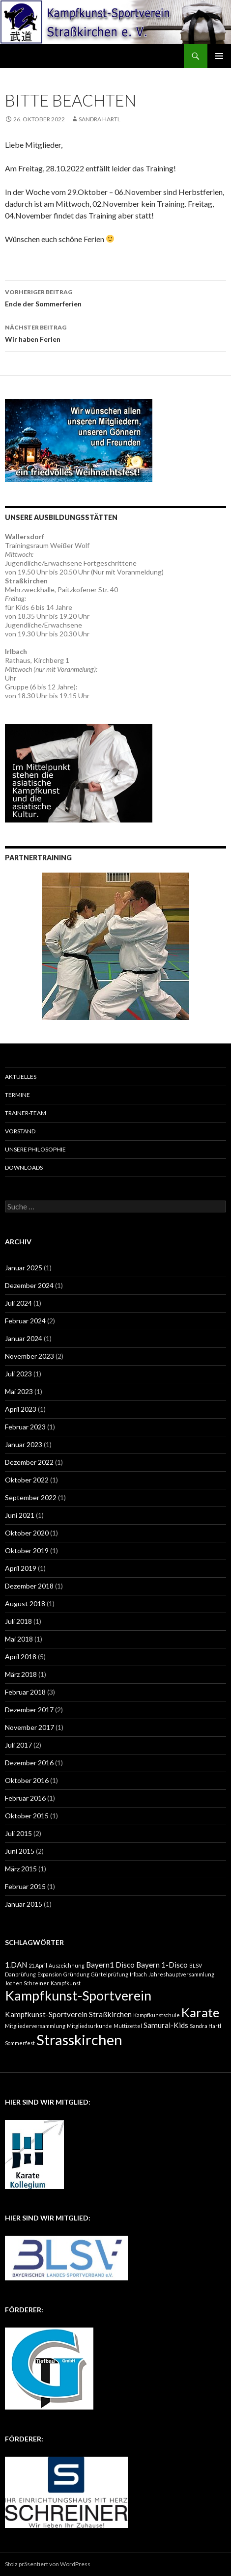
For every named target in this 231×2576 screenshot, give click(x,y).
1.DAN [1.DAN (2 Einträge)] (16, 1964)
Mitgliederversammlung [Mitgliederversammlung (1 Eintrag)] (35, 2026)
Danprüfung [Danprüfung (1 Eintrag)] (20, 1974)
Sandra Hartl (99, 119)
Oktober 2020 (27, 1533)
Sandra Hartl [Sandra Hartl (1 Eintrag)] (205, 2026)
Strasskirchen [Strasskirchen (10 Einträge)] (79, 2039)
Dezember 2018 (29, 1586)
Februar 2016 (25, 1798)
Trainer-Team (25, 1113)
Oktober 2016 (27, 1780)
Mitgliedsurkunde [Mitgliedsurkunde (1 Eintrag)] (89, 2026)
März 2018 (21, 1674)
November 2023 (29, 1356)
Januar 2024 (23, 1338)
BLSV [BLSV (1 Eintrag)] (195, 1965)
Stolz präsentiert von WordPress (47, 2564)
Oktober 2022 (27, 1480)
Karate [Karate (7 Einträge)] (200, 2012)
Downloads (24, 1167)
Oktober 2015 (27, 1815)
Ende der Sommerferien (115, 297)
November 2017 (29, 1727)
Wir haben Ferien (115, 332)
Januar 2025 (23, 1267)
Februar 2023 (25, 1427)
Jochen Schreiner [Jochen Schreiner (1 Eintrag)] (27, 1983)
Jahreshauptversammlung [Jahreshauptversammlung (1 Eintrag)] (181, 1974)
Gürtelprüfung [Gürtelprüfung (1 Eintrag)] (109, 1974)
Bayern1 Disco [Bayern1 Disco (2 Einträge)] (110, 1964)
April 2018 (20, 1656)
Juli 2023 (18, 1374)
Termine (17, 1094)
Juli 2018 (18, 1621)
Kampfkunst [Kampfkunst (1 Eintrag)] (66, 1983)
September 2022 (31, 1497)
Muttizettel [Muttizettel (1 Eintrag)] (128, 2026)
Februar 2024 (25, 1320)
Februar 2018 (25, 1692)
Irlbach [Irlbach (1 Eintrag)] (138, 1974)
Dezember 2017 (29, 1709)
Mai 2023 (19, 1391)
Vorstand (20, 1131)
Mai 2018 (19, 1639)
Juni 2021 (19, 1515)
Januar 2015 (23, 1904)
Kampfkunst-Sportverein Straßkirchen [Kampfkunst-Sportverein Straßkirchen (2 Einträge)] (68, 2014)
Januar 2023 (23, 1444)
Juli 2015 (18, 1833)
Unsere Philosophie (35, 1149)
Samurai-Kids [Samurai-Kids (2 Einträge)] (166, 2025)
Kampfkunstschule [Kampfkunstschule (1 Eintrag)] (156, 2015)
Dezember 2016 (29, 1762)
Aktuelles (20, 1076)
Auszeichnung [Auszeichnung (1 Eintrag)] (67, 1965)
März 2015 (21, 1868)
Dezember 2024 (29, 1285)
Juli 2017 (18, 1745)
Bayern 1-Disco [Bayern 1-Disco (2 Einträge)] (162, 1964)
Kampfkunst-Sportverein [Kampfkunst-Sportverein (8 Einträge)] (78, 1995)
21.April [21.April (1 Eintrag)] (38, 1965)
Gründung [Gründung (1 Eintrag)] (76, 1974)
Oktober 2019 (27, 1550)
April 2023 (20, 1409)
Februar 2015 (25, 1886)
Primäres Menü (219, 56)
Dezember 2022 (29, 1462)
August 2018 (25, 1603)
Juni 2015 (19, 1851)
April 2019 (20, 1568)
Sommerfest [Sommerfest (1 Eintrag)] (20, 2043)
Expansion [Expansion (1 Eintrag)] (49, 1974)
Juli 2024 (18, 1303)
